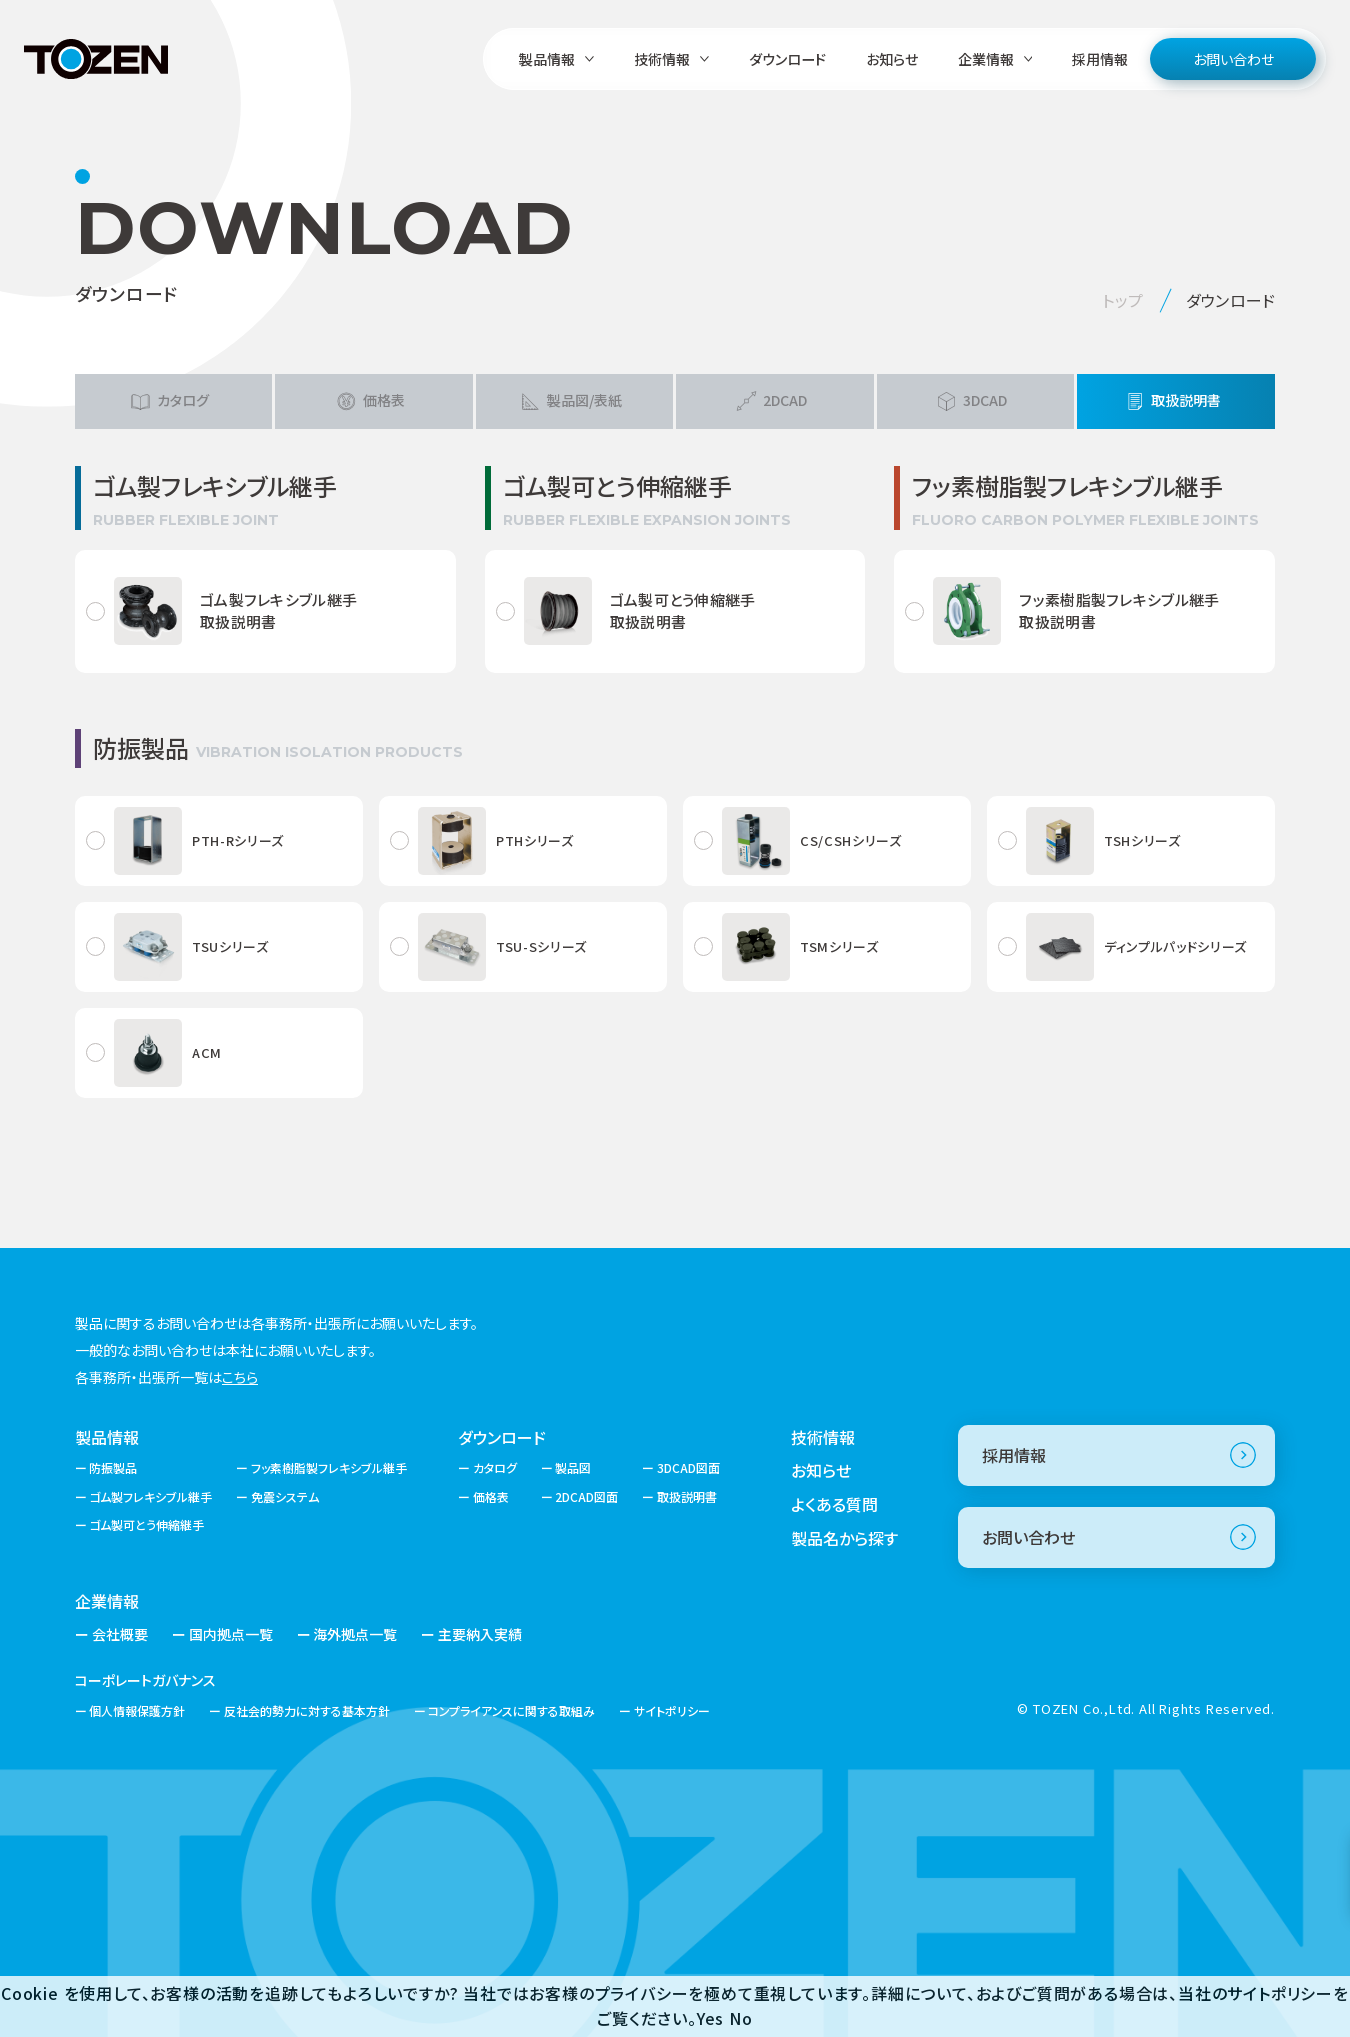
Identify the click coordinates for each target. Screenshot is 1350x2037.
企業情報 (107, 1601)
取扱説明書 (687, 1496)
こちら (240, 1377)
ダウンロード (787, 59)
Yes (710, 2018)
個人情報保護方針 (137, 1710)
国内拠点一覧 (231, 1634)
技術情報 (823, 1437)
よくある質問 (834, 1504)
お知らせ (892, 59)
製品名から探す (844, 1538)
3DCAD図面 (688, 1467)
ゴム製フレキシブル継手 (150, 1496)
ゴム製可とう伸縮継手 (146, 1524)
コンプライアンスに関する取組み (511, 1710)
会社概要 (120, 1634)
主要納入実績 (480, 1634)
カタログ (495, 1467)
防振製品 (113, 1467)
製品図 (573, 1467)
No (741, 2018)
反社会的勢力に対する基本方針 (307, 1710)
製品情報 (107, 1437)
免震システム (285, 1496)
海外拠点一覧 (355, 1634)
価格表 (491, 1496)
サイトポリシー (672, 1710)
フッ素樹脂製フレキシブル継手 (329, 1467)
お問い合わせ (1233, 59)
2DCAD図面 (586, 1496)
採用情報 (1100, 59)
